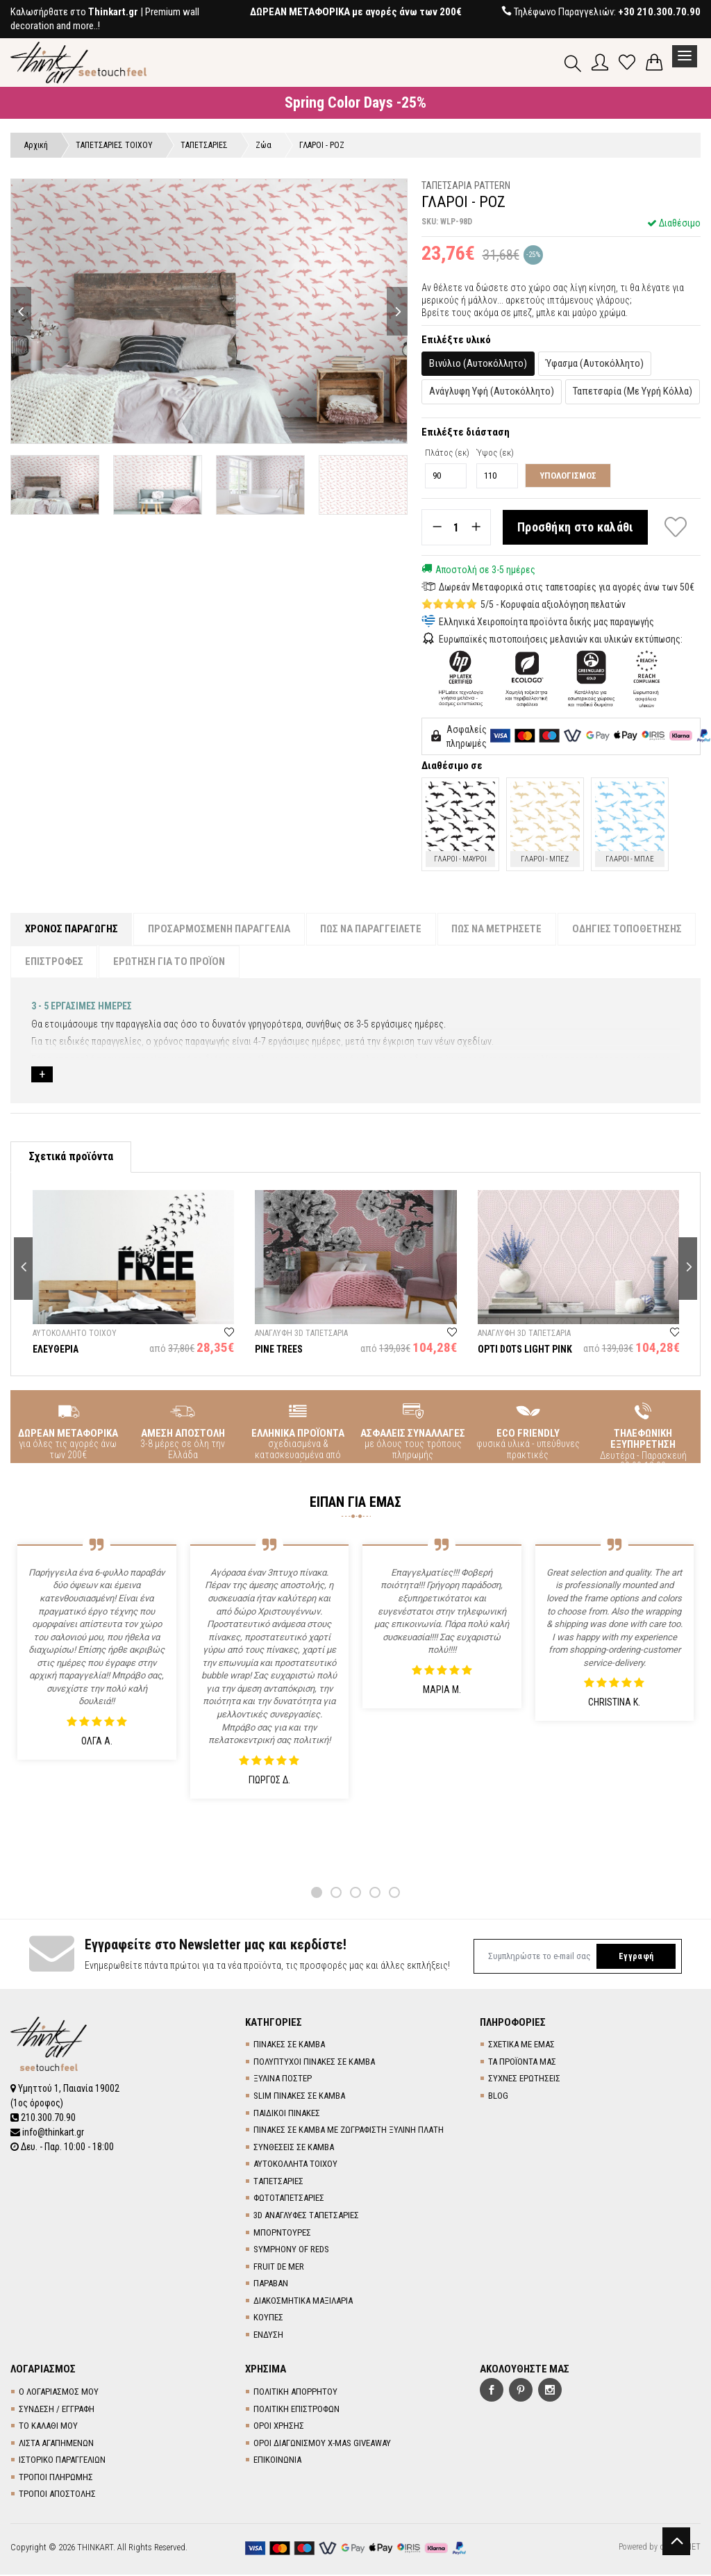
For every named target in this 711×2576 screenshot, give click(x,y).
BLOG (498, 2096)
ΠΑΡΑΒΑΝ (270, 2284)
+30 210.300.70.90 (659, 12)
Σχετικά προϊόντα (70, 1157)
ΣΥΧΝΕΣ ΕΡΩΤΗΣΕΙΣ (524, 2079)
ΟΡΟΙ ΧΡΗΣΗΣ (278, 2426)
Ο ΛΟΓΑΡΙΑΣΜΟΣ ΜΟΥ (59, 2392)
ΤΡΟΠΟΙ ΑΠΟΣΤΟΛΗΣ (57, 2495)
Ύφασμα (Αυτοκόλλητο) (595, 363)
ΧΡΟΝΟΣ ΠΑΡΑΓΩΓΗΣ (71, 929)
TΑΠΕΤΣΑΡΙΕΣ (278, 2182)
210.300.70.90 (43, 2117)
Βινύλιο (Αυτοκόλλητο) (478, 363)
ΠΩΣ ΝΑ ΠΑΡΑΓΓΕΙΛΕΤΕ (372, 929)
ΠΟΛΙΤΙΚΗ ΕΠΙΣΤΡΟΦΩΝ (296, 2409)
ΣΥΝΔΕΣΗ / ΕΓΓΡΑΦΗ (56, 2409)
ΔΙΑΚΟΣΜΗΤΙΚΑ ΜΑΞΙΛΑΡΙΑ (303, 2301)
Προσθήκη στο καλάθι (576, 527)
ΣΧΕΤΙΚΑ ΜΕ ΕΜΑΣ (521, 2045)
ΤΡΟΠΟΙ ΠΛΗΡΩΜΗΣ (56, 2477)
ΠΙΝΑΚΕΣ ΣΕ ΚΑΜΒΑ (289, 2045)
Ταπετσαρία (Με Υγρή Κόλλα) (632, 392)
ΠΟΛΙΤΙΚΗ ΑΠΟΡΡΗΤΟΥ (295, 2392)
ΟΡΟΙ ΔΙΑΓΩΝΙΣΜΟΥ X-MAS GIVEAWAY (322, 2443)
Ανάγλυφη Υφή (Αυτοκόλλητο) (491, 392)
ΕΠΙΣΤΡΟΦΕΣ (54, 962)
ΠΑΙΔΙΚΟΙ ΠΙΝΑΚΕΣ (286, 2113)
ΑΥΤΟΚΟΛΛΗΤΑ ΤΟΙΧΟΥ (295, 2165)
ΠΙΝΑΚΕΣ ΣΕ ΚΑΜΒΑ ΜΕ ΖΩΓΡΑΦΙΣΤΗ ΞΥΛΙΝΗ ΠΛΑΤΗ (348, 2130)
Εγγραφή (635, 1957)
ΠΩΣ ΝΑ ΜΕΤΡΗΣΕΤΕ (498, 929)
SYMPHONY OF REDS (291, 2250)
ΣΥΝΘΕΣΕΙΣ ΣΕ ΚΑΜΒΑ (293, 2147)
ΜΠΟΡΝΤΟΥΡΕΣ (282, 2233)
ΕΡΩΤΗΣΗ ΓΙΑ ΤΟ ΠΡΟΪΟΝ (170, 962)
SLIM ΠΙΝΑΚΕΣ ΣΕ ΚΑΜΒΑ (299, 2096)
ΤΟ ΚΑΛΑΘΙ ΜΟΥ (48, 2426)
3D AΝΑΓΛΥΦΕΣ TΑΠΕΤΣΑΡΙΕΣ (306, 2216)
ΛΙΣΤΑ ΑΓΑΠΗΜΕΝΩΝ (56, 2443)
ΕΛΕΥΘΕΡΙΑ (55, 1349)
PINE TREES (279, 1349)
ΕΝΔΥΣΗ (268, 2335)
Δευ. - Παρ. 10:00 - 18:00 (62, 2145)
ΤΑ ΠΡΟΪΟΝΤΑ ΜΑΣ (522, 2062)
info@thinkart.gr (47, 2131)
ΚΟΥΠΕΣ (268, 2318)
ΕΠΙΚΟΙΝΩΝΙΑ (277, 2461)
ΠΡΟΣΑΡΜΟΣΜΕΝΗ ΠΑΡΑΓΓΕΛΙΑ (220, 929)
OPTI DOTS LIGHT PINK (525, 1349)
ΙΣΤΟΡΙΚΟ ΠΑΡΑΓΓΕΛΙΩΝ (62, 2461)
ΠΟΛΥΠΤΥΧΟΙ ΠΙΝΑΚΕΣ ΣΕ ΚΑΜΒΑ (314, 2062)
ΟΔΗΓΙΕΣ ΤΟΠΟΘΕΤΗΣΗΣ (629, 929)
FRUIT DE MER (278, 2267)
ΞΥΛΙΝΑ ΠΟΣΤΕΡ (282, 2079)
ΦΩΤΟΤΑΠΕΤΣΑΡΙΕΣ (288, 2199)
